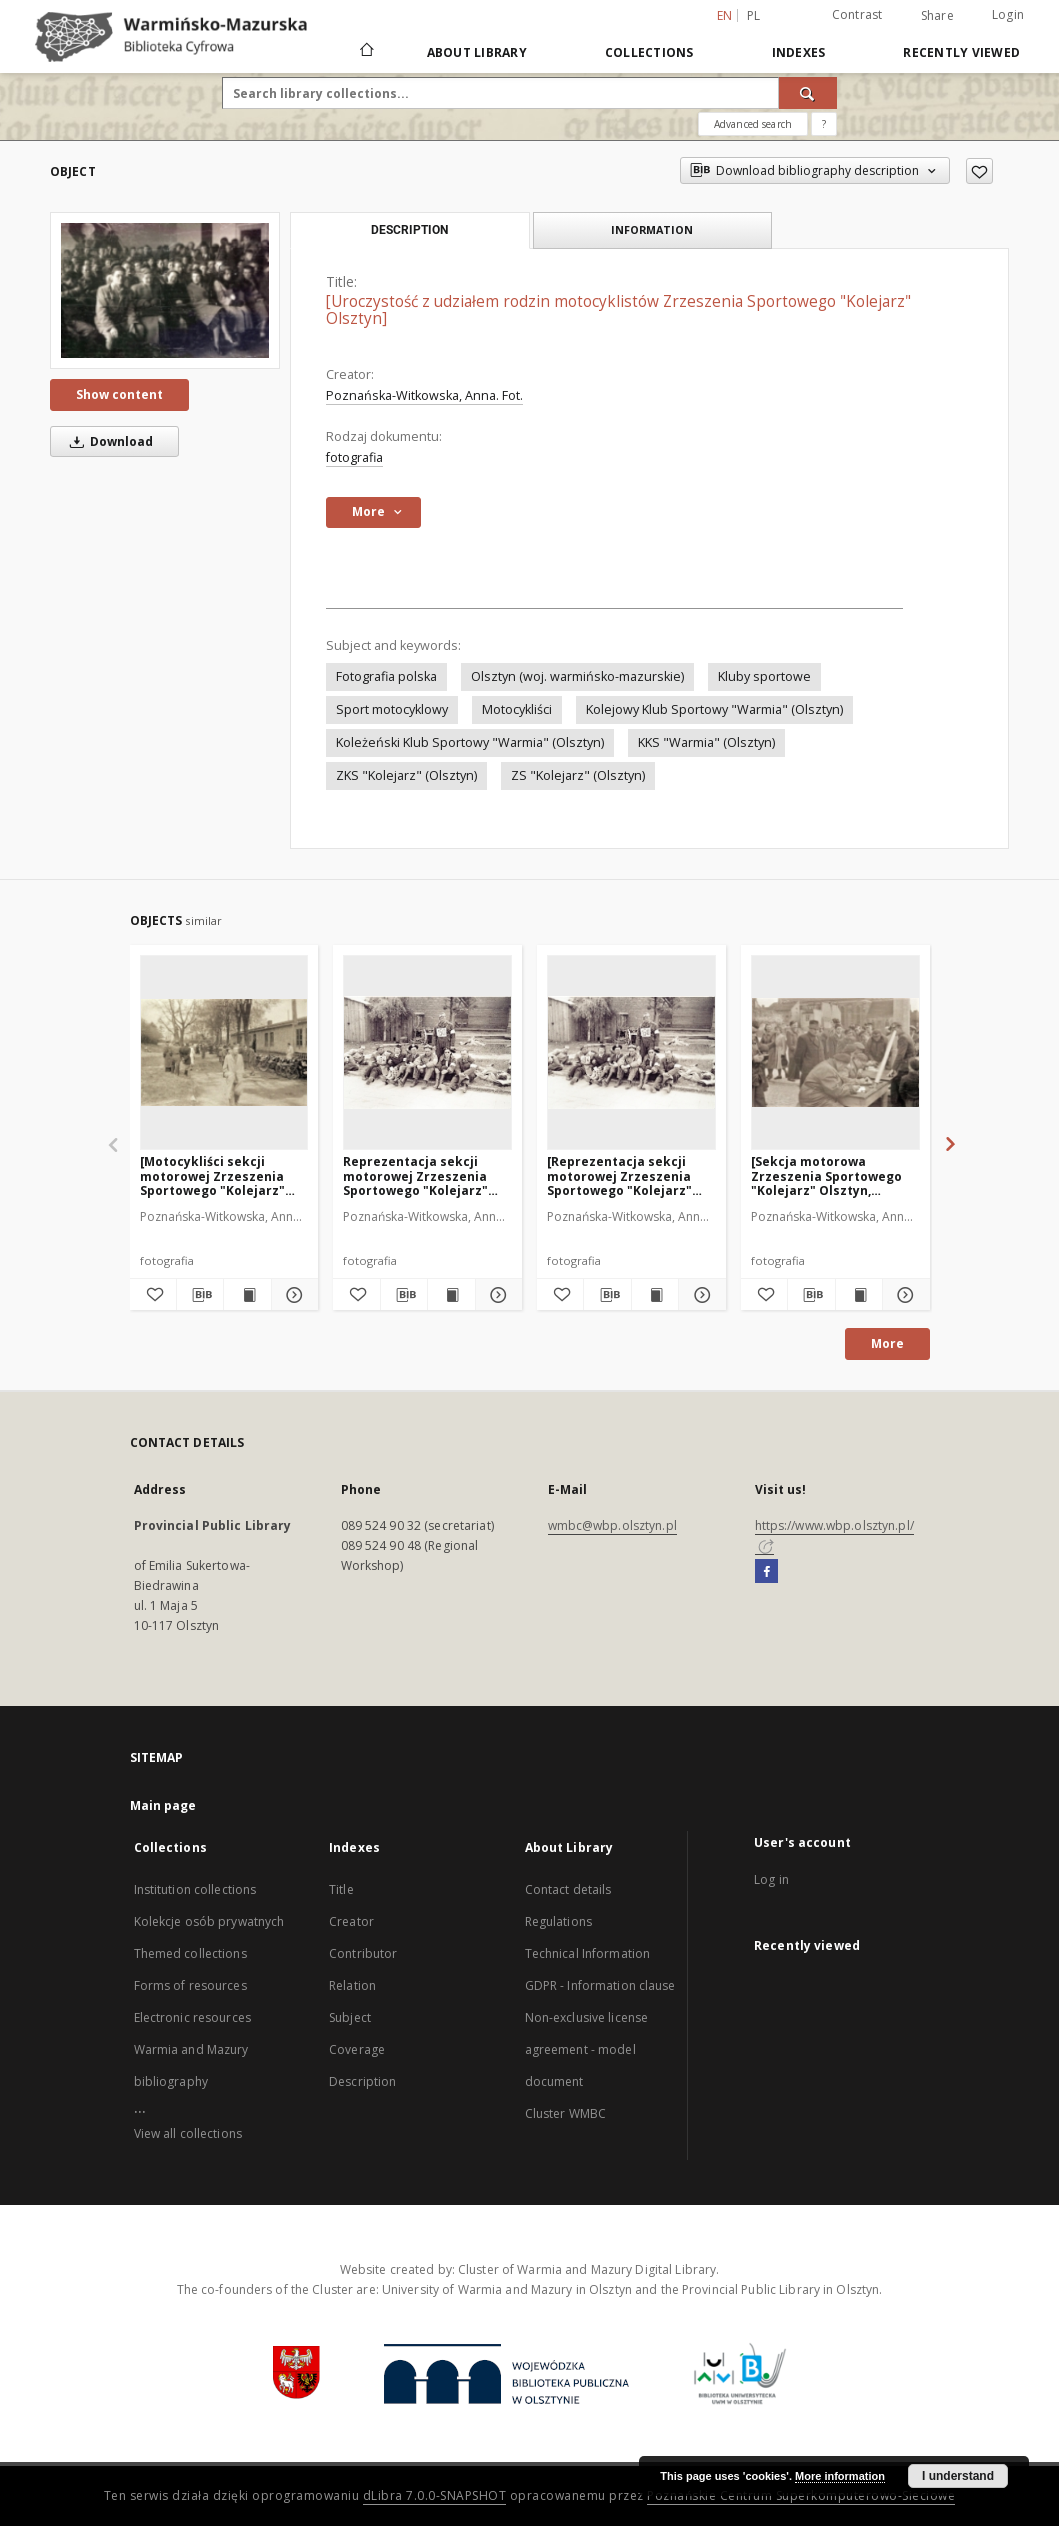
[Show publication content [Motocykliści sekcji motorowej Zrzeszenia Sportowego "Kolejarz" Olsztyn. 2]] (247, 1295)
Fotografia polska (386, 676)
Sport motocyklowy (392, 709)
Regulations (558, 1921)
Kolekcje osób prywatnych (209, 1921)
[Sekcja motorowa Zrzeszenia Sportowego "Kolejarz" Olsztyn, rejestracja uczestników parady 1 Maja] (829, 1175)
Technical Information (588, 1953)
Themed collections (190, 1953)
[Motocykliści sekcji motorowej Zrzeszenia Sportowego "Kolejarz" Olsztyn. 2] (212, 1175)
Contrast (857, 14)
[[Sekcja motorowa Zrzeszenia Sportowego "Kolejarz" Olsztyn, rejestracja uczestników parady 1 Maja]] (835, 1052)
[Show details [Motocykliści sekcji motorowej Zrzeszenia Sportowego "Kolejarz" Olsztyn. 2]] (292, 1295)
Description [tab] (409, 230)
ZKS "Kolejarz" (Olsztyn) (406, 775)
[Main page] (365, 52)
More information (840, 2476)
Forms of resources (190, 1985)
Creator (351, 1921)
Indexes (799, 52)
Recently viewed (961, 52)
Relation (352, 1985)
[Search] (808, 93)
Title (341, 1889)
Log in (771, 1879)
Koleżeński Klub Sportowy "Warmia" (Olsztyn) (470, 742)
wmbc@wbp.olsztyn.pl (612, 1525)
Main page (163, 1805)
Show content (119, 394)
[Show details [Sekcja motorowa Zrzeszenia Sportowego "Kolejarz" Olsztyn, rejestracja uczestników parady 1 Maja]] (903, 1295)
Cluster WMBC (565, 2113)
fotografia (354, 457)
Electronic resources (192, 2017)
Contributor (363, 1953)
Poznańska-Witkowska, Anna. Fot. (424, 395)
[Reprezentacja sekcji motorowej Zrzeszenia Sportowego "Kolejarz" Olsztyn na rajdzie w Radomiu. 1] (427, 1052)
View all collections (188, 2133)
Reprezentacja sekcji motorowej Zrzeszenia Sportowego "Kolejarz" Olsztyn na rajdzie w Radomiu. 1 (415, 1175)
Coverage (357, 2049)
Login (1008, 14)
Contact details (568, 1889)
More (887, 1343)
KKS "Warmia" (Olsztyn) (706, 742)
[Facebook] (766, 1572)
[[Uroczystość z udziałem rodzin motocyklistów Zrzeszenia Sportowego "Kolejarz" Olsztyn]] (165, 290)
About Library (477, 52)
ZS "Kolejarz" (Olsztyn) (578, 775)
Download (108, 441)
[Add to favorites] (979, 171)
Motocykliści (517, 709)
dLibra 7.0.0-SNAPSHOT (435, 2495)
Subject (350, 2017)
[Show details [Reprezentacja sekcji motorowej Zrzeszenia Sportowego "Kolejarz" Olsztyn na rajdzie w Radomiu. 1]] (699, 1295)
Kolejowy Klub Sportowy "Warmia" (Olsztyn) (714, 709)
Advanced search (753, 124)
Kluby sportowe (764, 676)
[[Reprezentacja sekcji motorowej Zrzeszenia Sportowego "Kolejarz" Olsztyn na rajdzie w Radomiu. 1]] (631, 1052)
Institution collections (195, 1889)
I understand (958, 2476)
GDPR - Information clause (600, 1985)
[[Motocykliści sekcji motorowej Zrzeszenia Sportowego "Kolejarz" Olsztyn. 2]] (224, 1052)
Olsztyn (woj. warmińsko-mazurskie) (577, 676)
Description (362, 2081)
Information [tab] (652, 229)
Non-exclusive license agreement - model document (587, 2049)
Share (937, 16)
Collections (649, 52)
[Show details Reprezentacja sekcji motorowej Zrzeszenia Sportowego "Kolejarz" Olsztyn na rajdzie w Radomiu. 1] (496, 1295)
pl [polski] (754, 15)
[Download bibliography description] (200, 1295)
